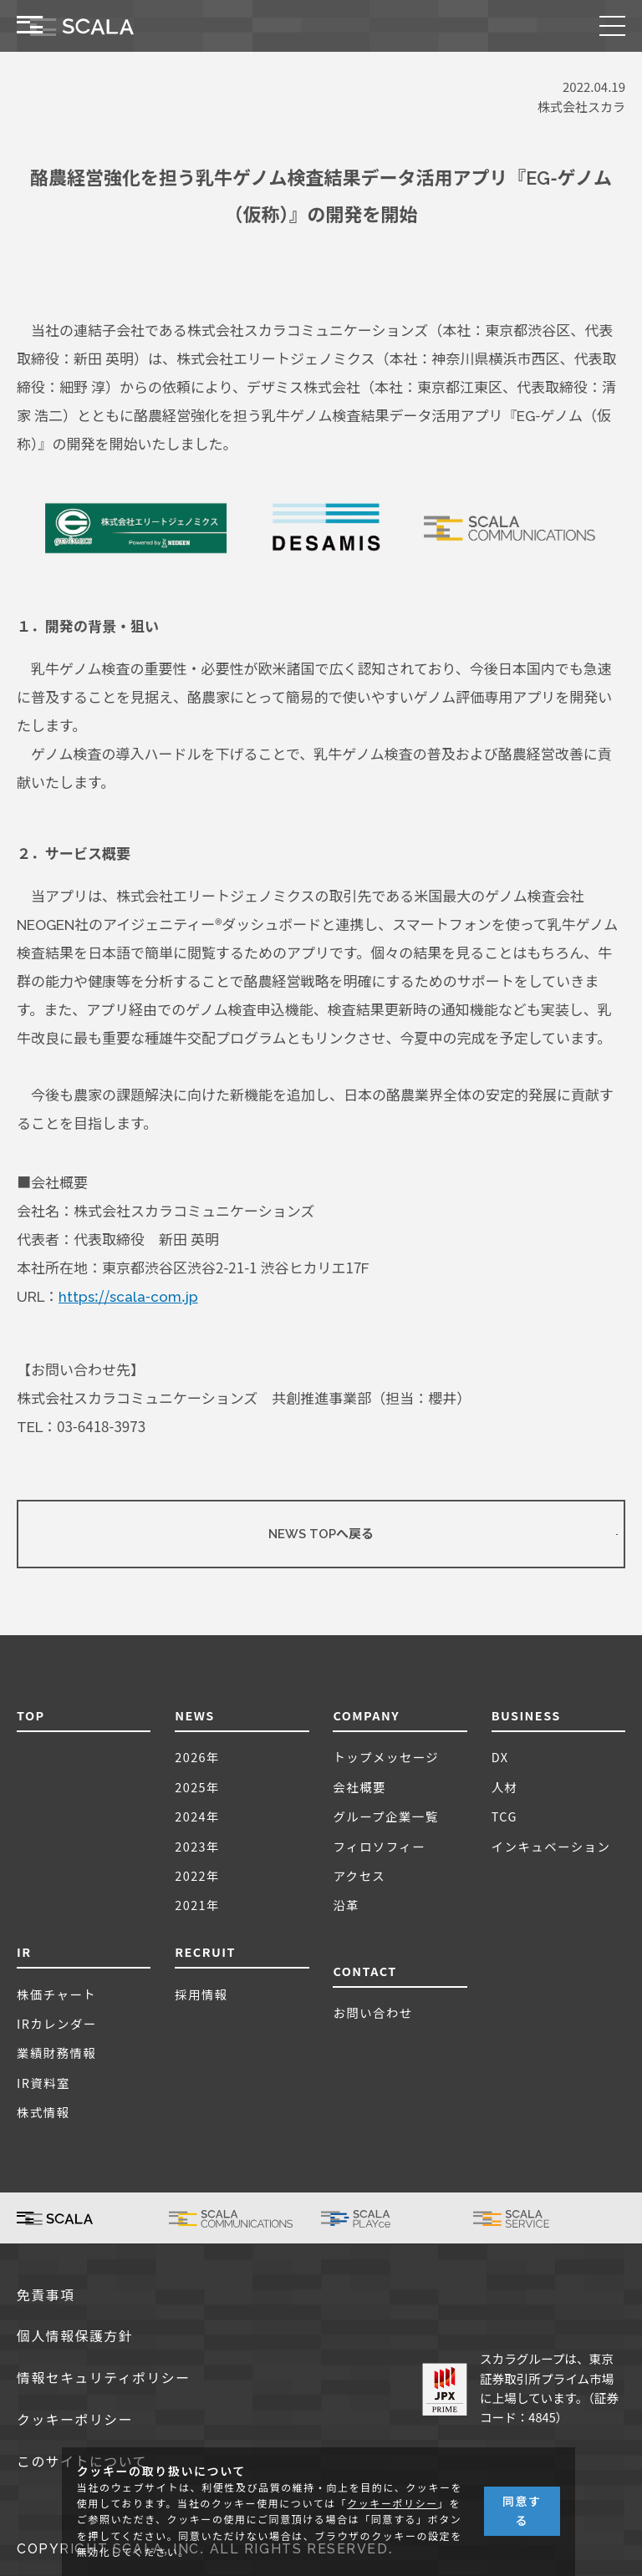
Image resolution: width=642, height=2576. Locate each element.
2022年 (197, 1875)
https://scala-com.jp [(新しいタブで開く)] (128, 1296)
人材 (505, 1787)
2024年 (197, 1816)
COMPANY (366, 1715)
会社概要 (359, 1787)
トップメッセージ (386, 1757)
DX (500, 1757)
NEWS (195, 1715)
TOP (31, 1715)
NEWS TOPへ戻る (321, 1534)
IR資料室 (43, 2082)
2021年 (197, 1904)
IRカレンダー (57, 2023)
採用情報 (201, 1994)
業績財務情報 (56, 2052)
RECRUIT (205, 1951)
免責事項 (46, 2296)
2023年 (197, 1846)
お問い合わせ (372, 2012)
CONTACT (364, 1970)
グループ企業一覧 (385, 1816)
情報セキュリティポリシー (104, 2378)
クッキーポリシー (75, 2420)
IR (24, 1951)
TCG (504, 1816)
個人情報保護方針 (75, 2337)
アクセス (359, 1875)
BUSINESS (526, 1715)
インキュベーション (551, 1846)
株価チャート (56, 1994)
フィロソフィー (379, 1846)
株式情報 (43, 2112)
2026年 (197, 1757)
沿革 (346, 1904)
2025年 (197, 1787)
